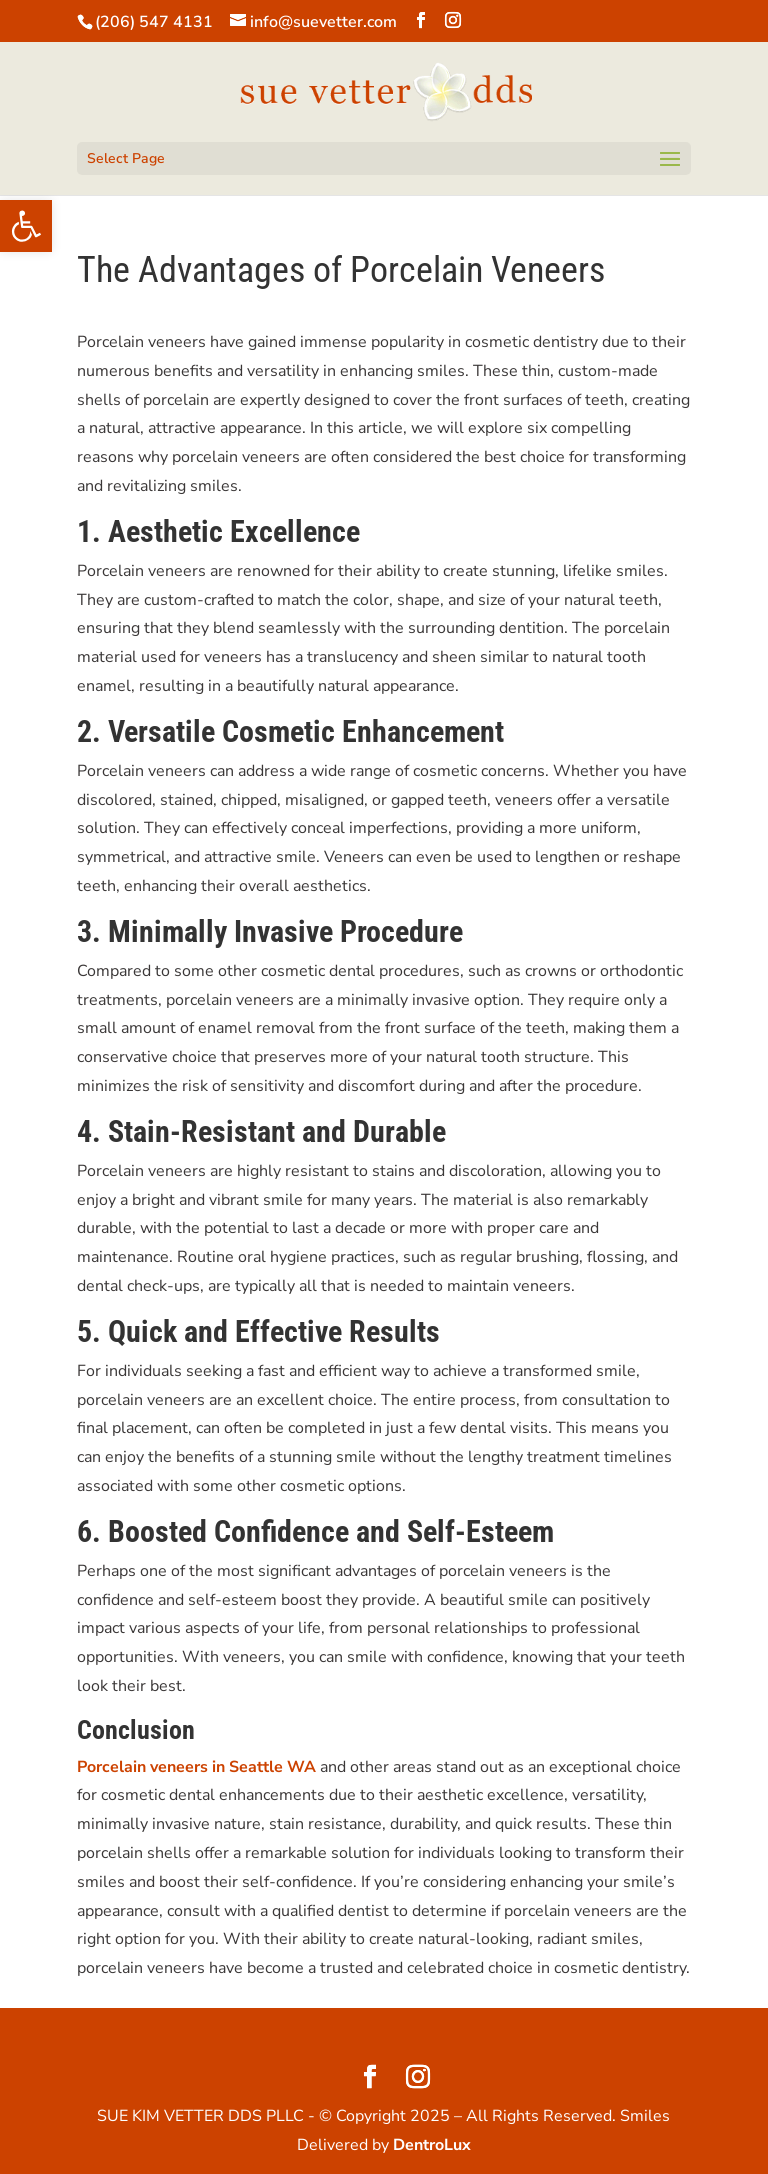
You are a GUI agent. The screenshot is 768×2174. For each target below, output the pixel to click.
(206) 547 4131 (154, 22)
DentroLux (432, 2145)
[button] (26, 226)
